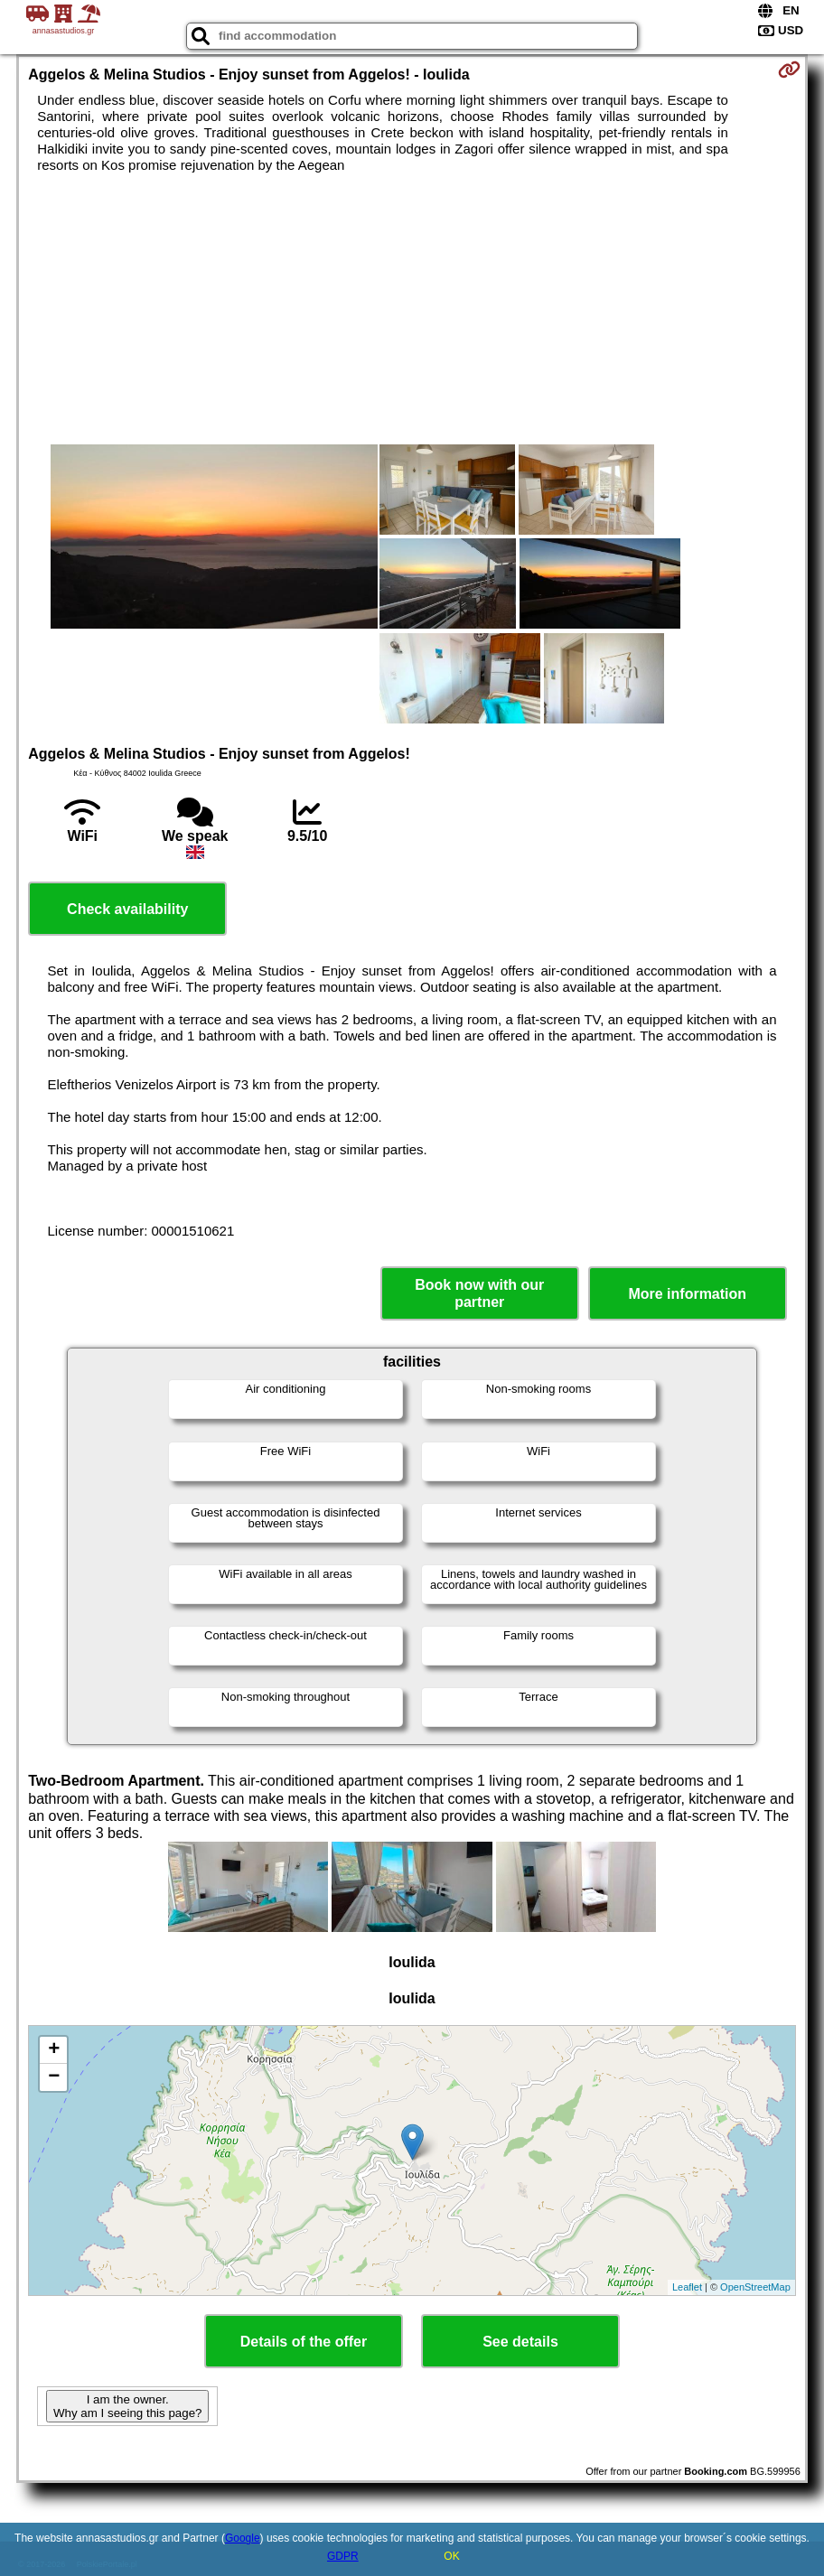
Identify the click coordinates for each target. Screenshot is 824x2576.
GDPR (343, 2556)
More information (687, 1294)
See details (520, 2341)
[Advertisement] (412, 308)
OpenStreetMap (755, 2287)
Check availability (127, 909)
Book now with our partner (479, 1293)
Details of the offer (303, 2341)
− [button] (54, 2077)
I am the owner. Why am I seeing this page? (127, 2406)
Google (242, 2538)
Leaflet (687, 2287)
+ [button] (54, 2050)
